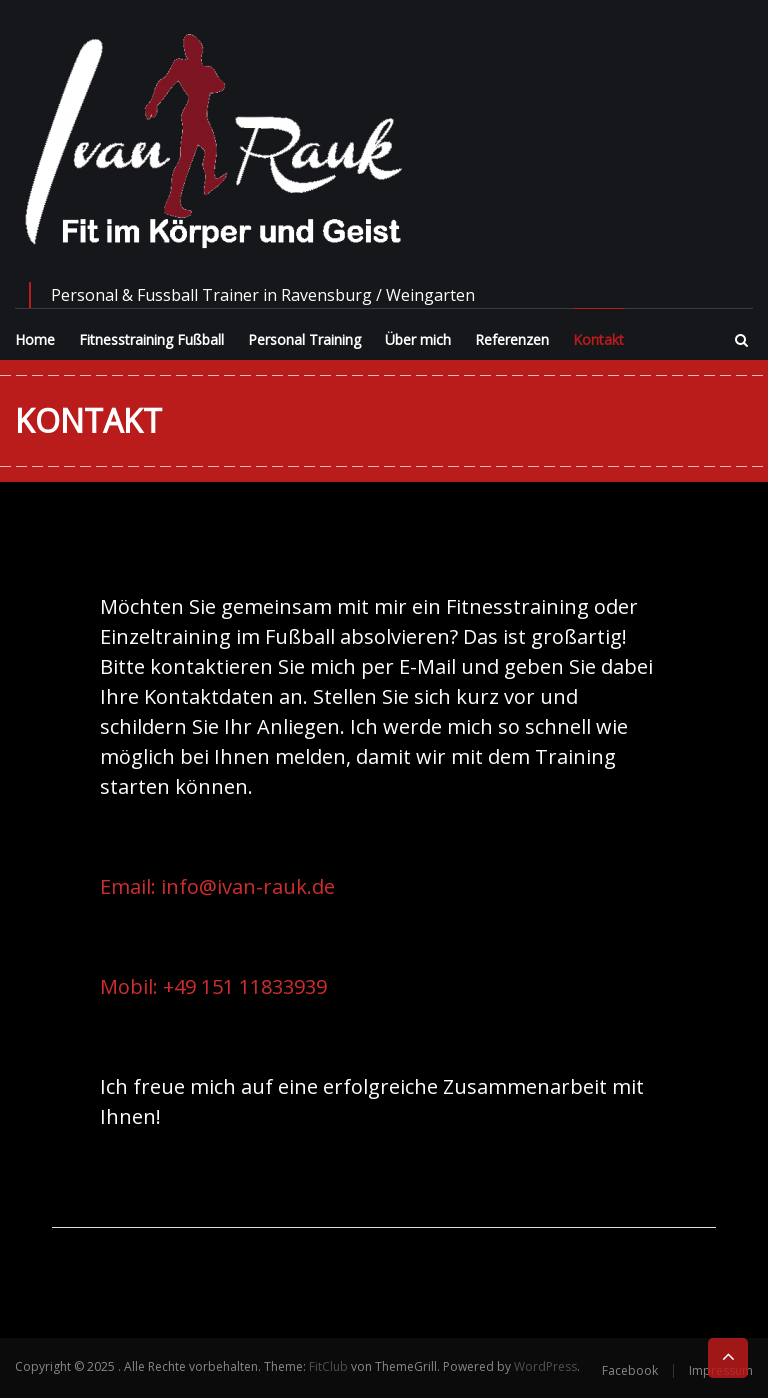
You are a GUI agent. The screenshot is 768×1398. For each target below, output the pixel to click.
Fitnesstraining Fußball (151, 339)
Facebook (630, 1370)
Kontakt (598, 339)
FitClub (328, 1366)
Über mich (418, 339)
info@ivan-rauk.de (248, 886)
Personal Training (304, 339)
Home (35, 339)
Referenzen (512, 339)
